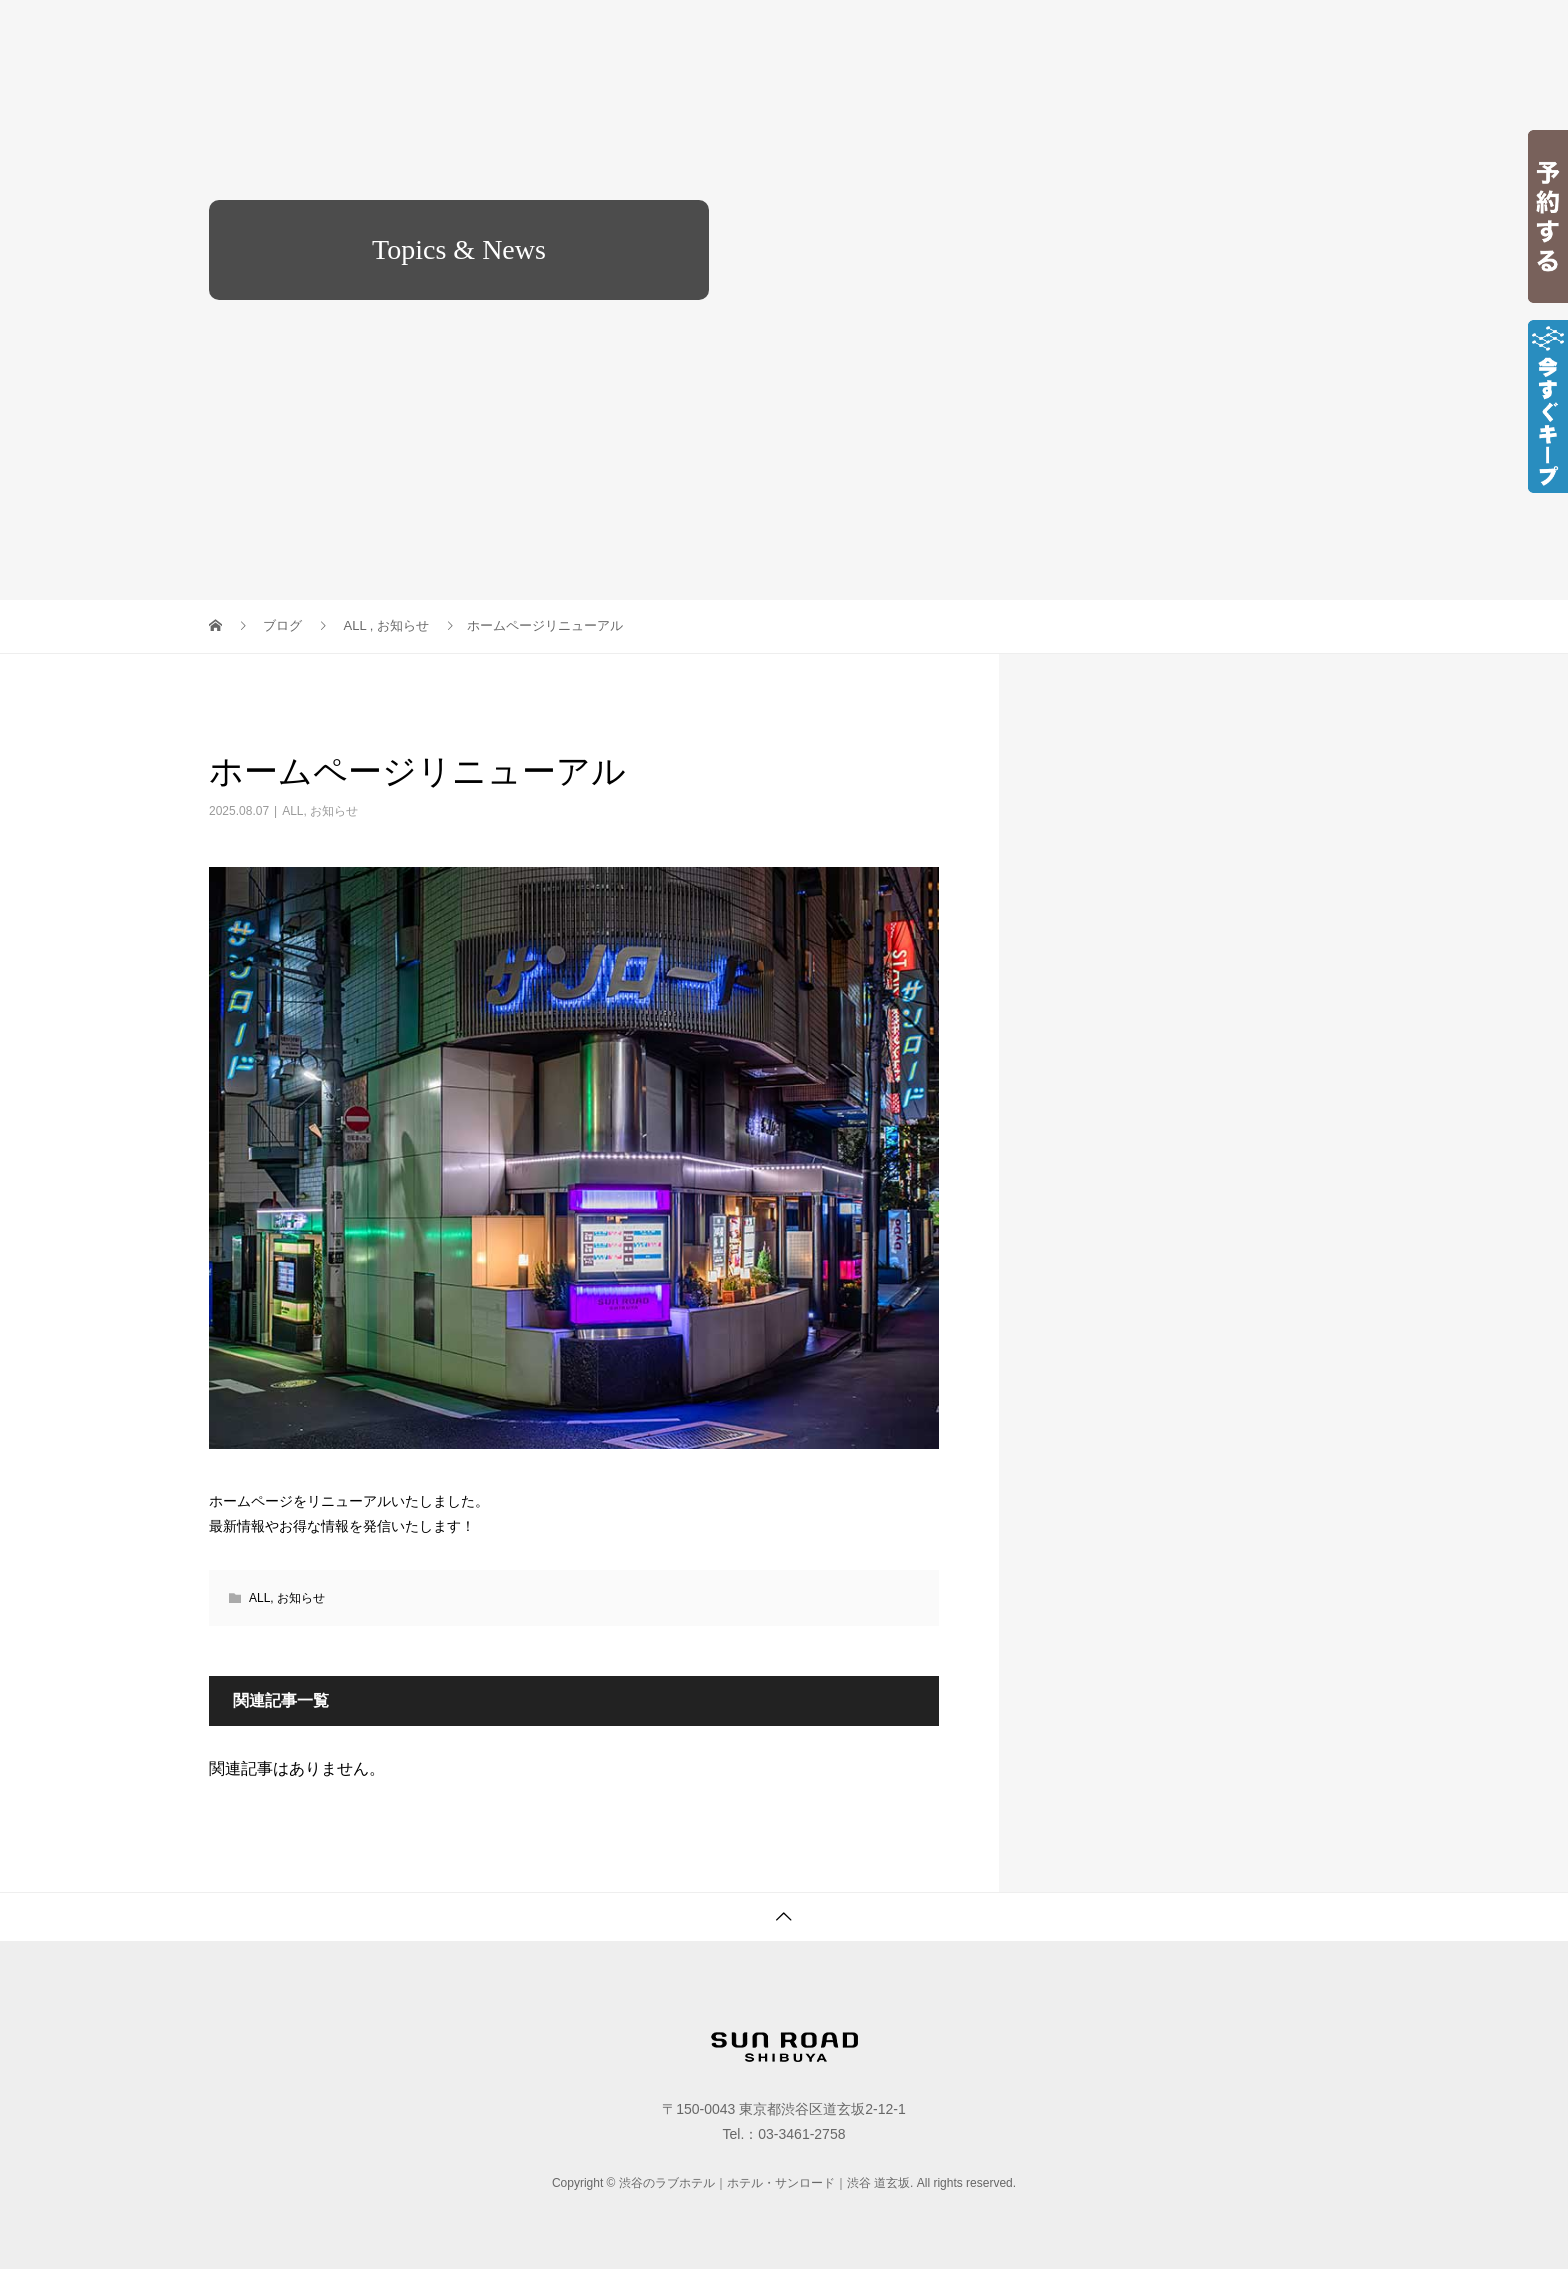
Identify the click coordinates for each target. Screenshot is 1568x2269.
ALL (292, 811)
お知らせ (334, 811)
